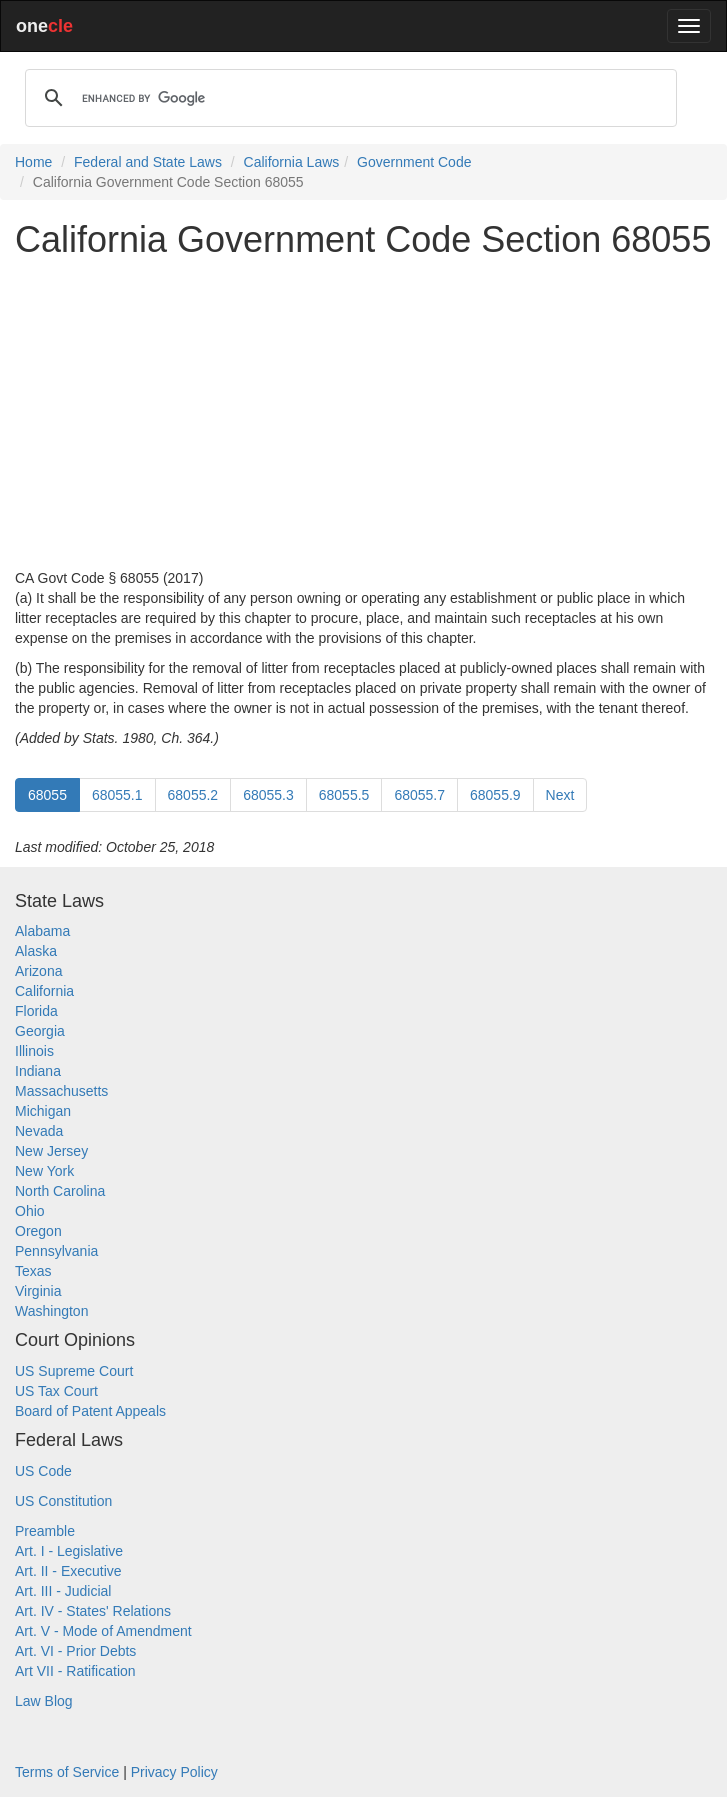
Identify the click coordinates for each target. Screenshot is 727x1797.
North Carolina (60, 1191)
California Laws (292, 162)
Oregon (38, 1231)
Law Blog (44, 1701)
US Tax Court (56, 1391)
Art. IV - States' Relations (93, 1611)
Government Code (414, 162)
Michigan (43, 1111)
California (44, 991)
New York (44, 1171)
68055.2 (193, 795)
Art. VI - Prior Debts (75, 1651)
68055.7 (419, 795)
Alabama (42, 931)
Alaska (36, 951)
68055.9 (495, 795)
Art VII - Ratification (75, 1671)
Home (33, 162)
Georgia (40, 1031)
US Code (43, 1471)
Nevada (39, 1131)
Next (560, 795)
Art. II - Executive (68, 1571)
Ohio (30, 1211)
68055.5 (344, 795)
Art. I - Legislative (69, 1551)
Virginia (38, 1291)
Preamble (45, 1531)
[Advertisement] (363, 414)
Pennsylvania (56, 1251)
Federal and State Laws (148, 162)
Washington (51, 1311)
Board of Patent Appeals (90, 1411)
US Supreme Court (74, 1371)
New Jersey (51, 1151)
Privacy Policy (174, 1772)
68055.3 (268, 795)
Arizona (38, 971)
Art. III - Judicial (63, 1591)
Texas (33, 1271)
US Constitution (63, 1501)
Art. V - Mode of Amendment (103, 1631)
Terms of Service (67, 1772)
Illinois (34, 1051)
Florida (36, 1011)
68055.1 (117, 795)
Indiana (38, 1071)
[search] (348, 98)
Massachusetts (61, 1091)
